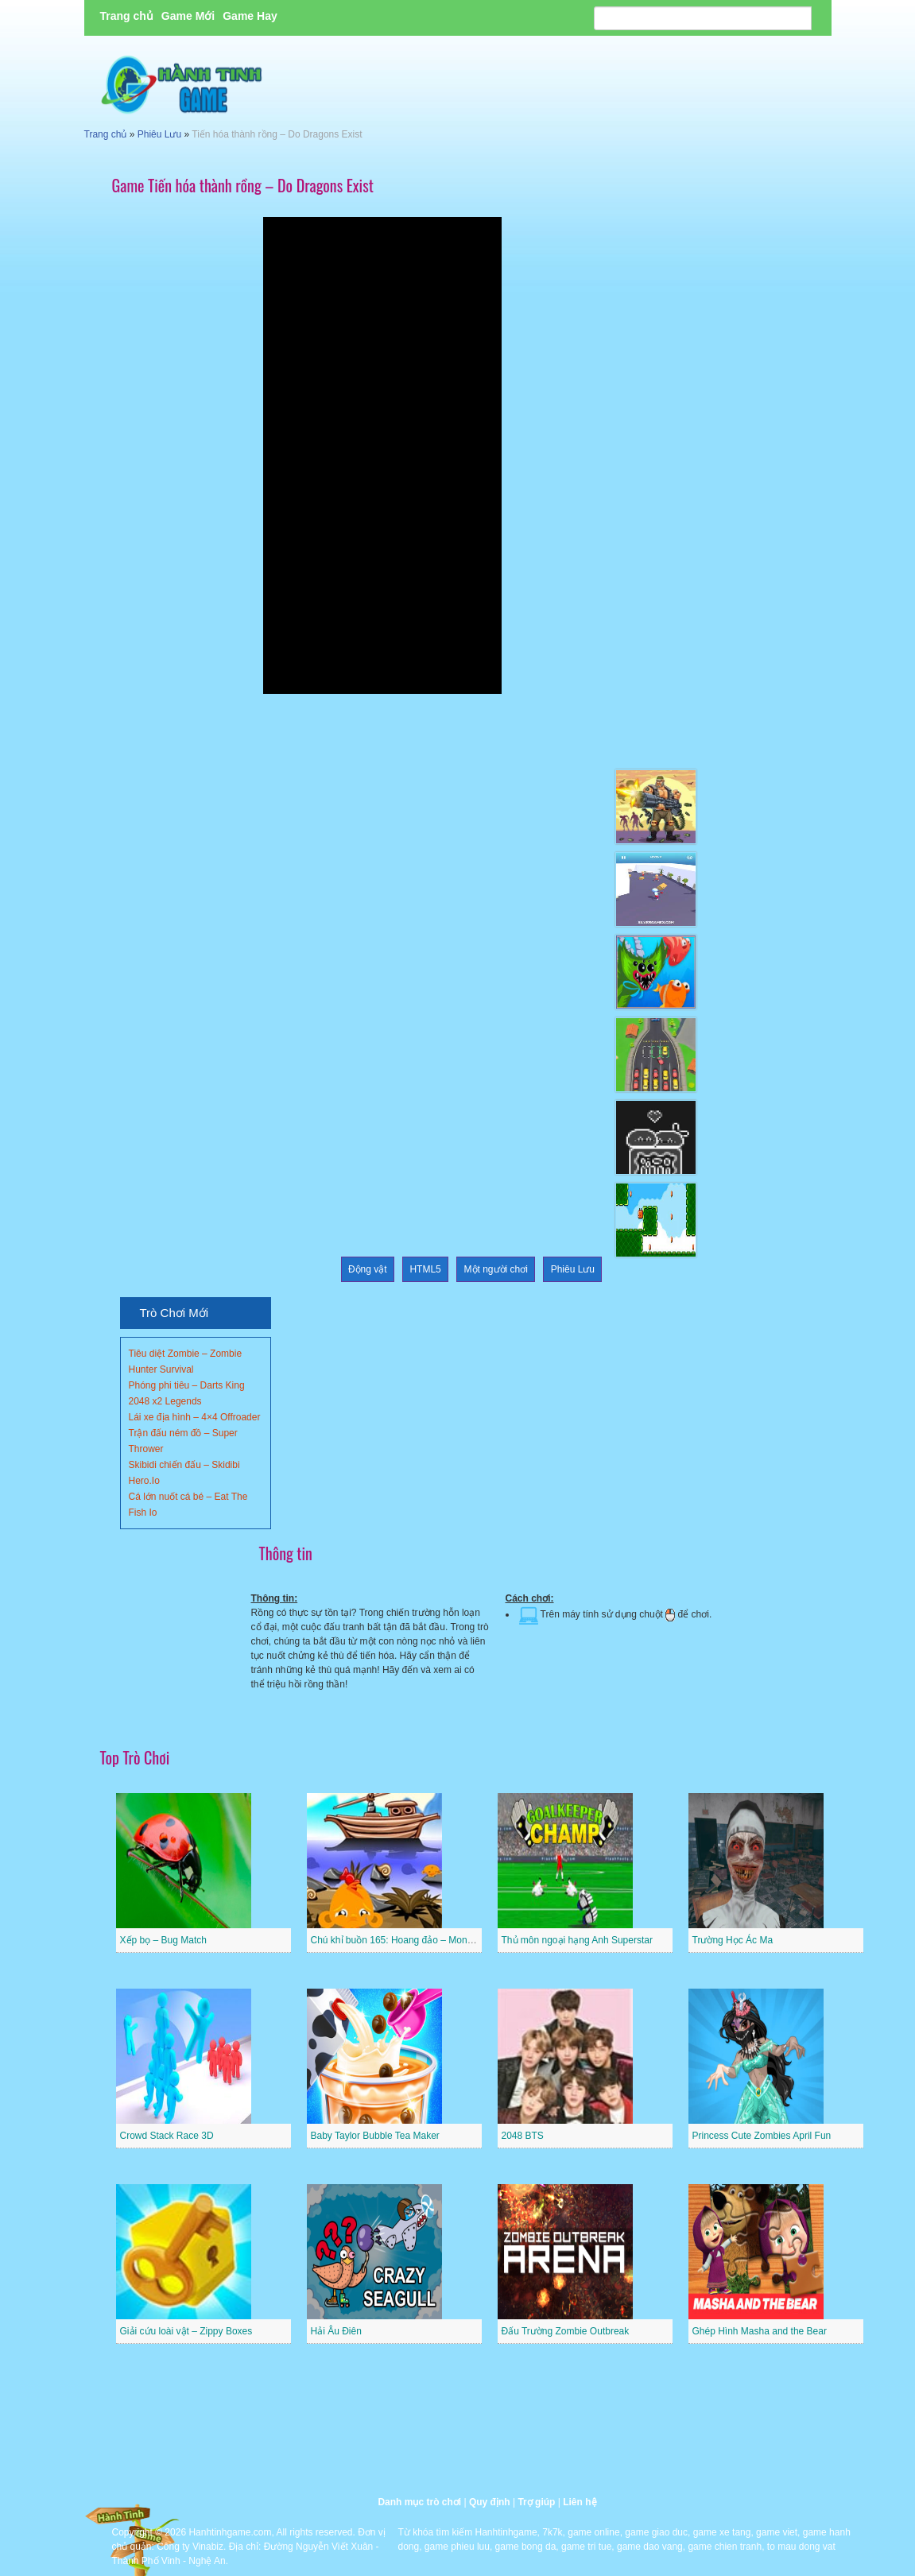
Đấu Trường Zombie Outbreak (566, 2331)
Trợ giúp (536, 2502)
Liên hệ (579, 2502)
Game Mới (188, 16)
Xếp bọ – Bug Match (163, 1940)
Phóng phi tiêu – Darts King (187, 1385)
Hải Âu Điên (336, 2331)
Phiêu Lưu (159, 134)
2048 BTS (523, 2135)
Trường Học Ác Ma (732, 1940)
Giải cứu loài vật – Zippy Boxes (186, 2331)
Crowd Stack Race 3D (167, 2135)
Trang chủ (126, 16)
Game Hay (250, 16)
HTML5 (424, 1269)
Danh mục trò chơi (419, 2502)
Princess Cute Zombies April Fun (762, 2135)
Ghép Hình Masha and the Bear (759, 2331)
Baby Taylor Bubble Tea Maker (375, 2135)
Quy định (489, 2502)
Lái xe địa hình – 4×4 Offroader (195, 1417)
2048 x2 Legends (165, 1401)
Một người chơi (496, 1269)
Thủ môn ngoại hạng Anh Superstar (577, 1940)
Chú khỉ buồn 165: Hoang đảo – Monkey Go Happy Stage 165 (442, 1940)
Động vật (367, 1269)
